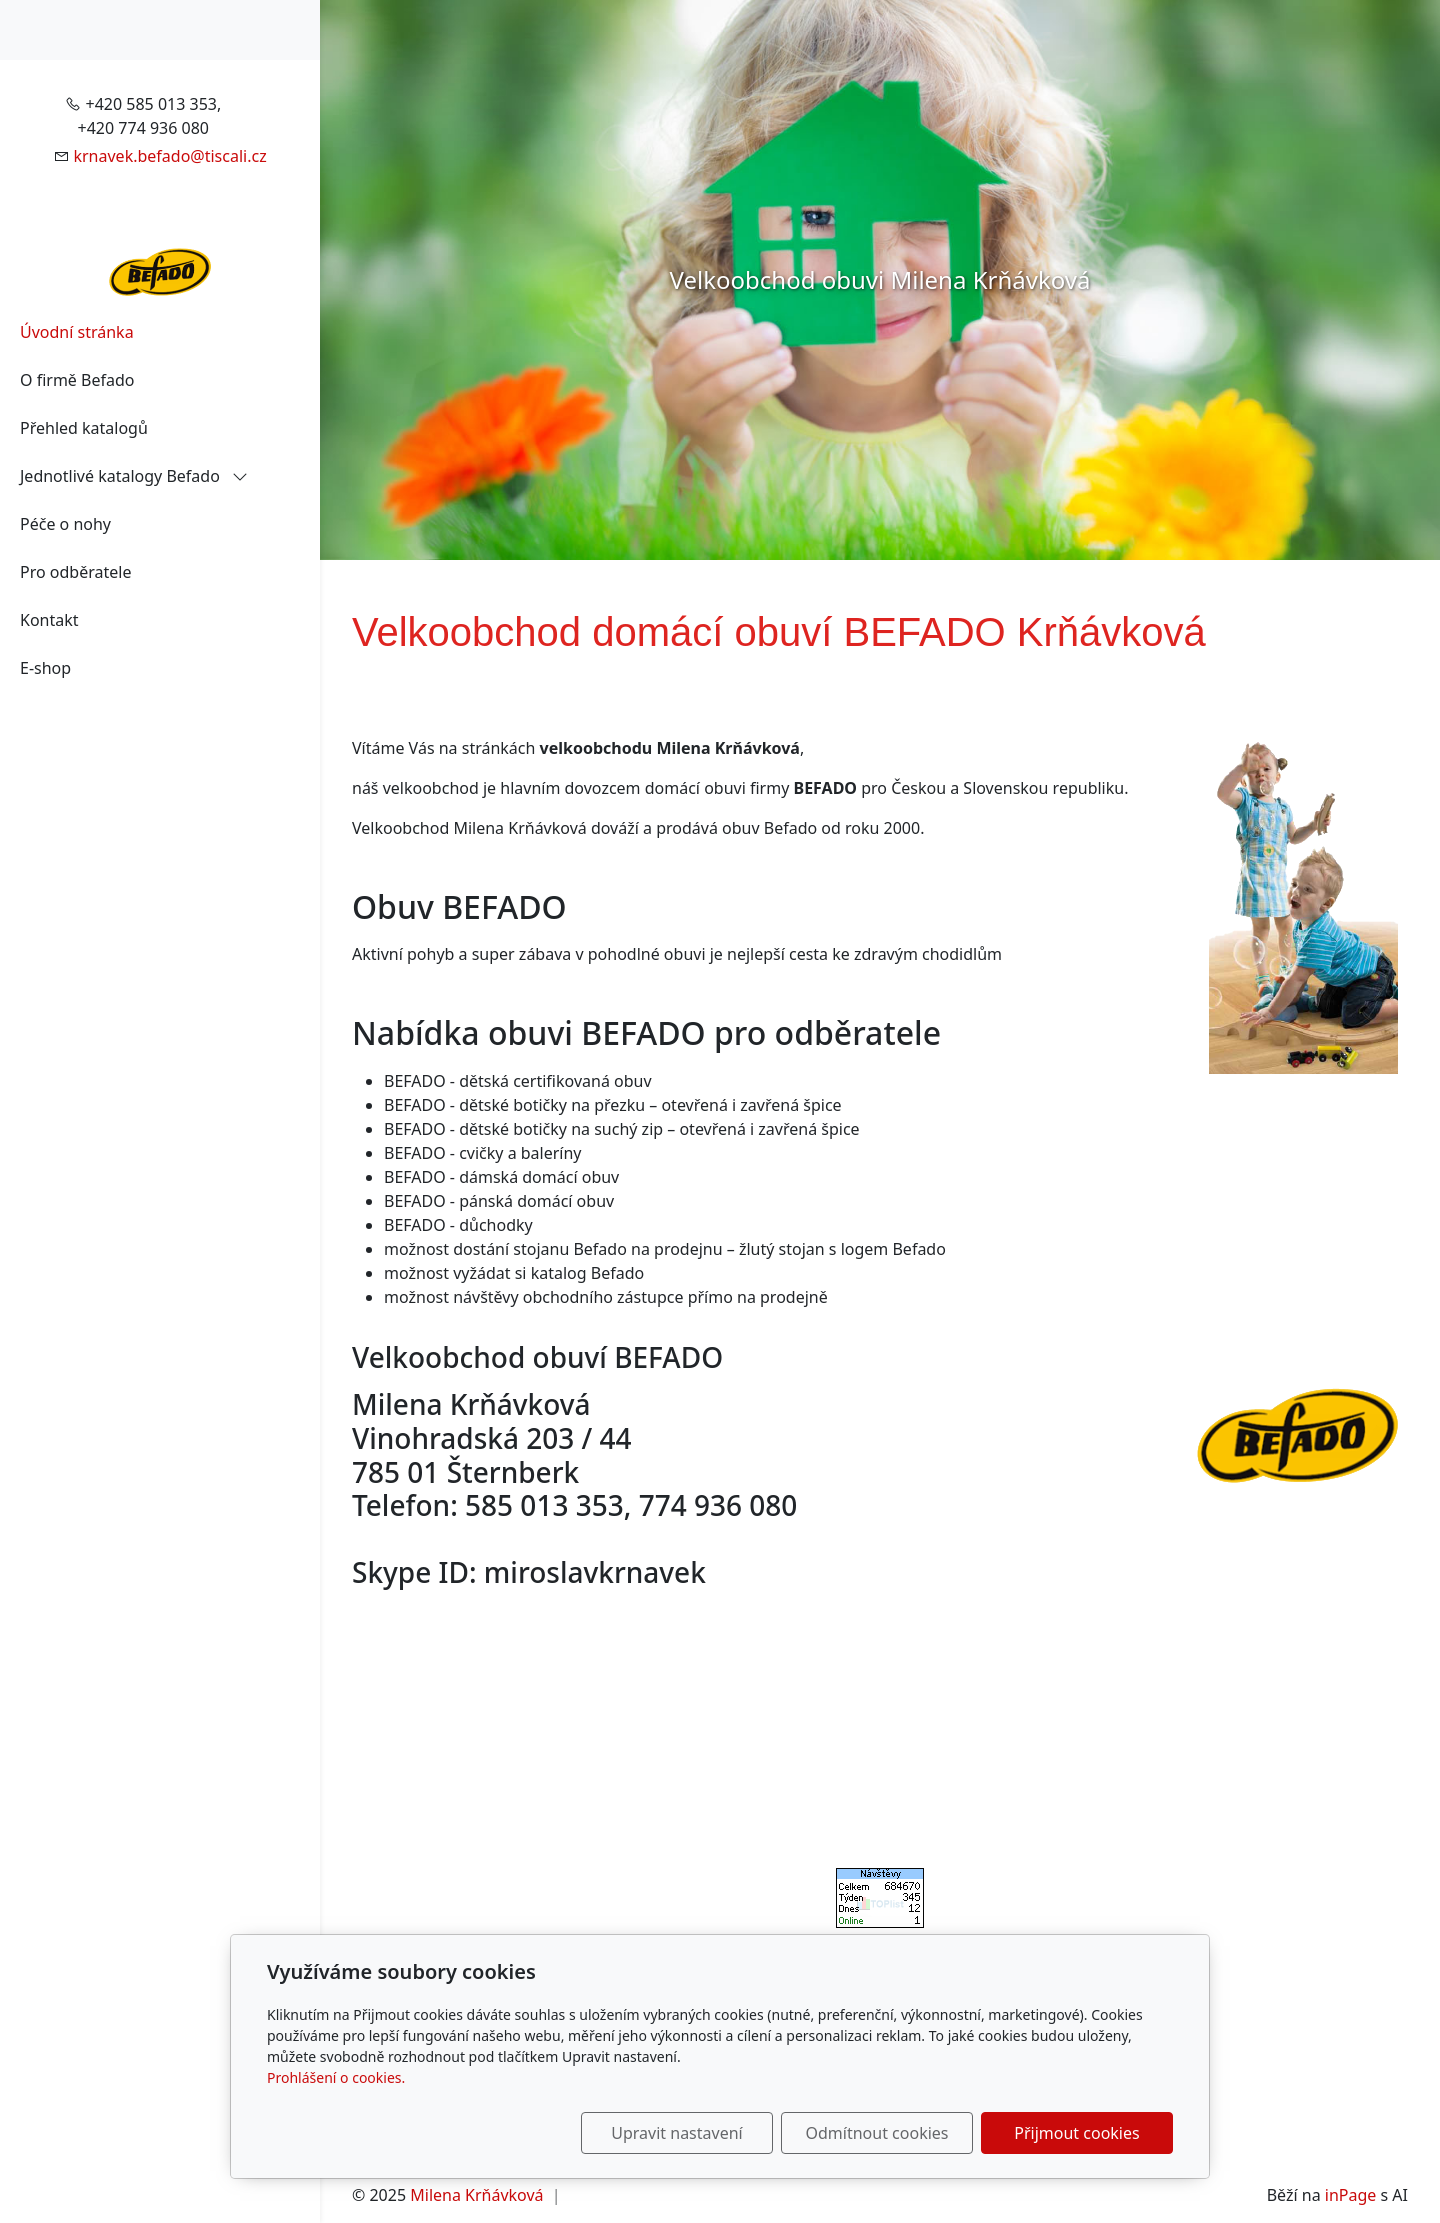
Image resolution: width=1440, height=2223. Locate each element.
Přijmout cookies (1076, 2133)
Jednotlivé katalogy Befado (134, 476)
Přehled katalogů (84, 428)
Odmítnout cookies (877, 2133)
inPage (1351, 2195)
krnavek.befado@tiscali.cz (169, 156)
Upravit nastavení (676, 2133)
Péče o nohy (65, 524)
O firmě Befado (77, 380)
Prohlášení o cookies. (336, 2077)
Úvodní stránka (77, 332)
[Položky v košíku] (296, 30)
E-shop (45, 668)
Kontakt (49, 620)
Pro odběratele (75, 572)
